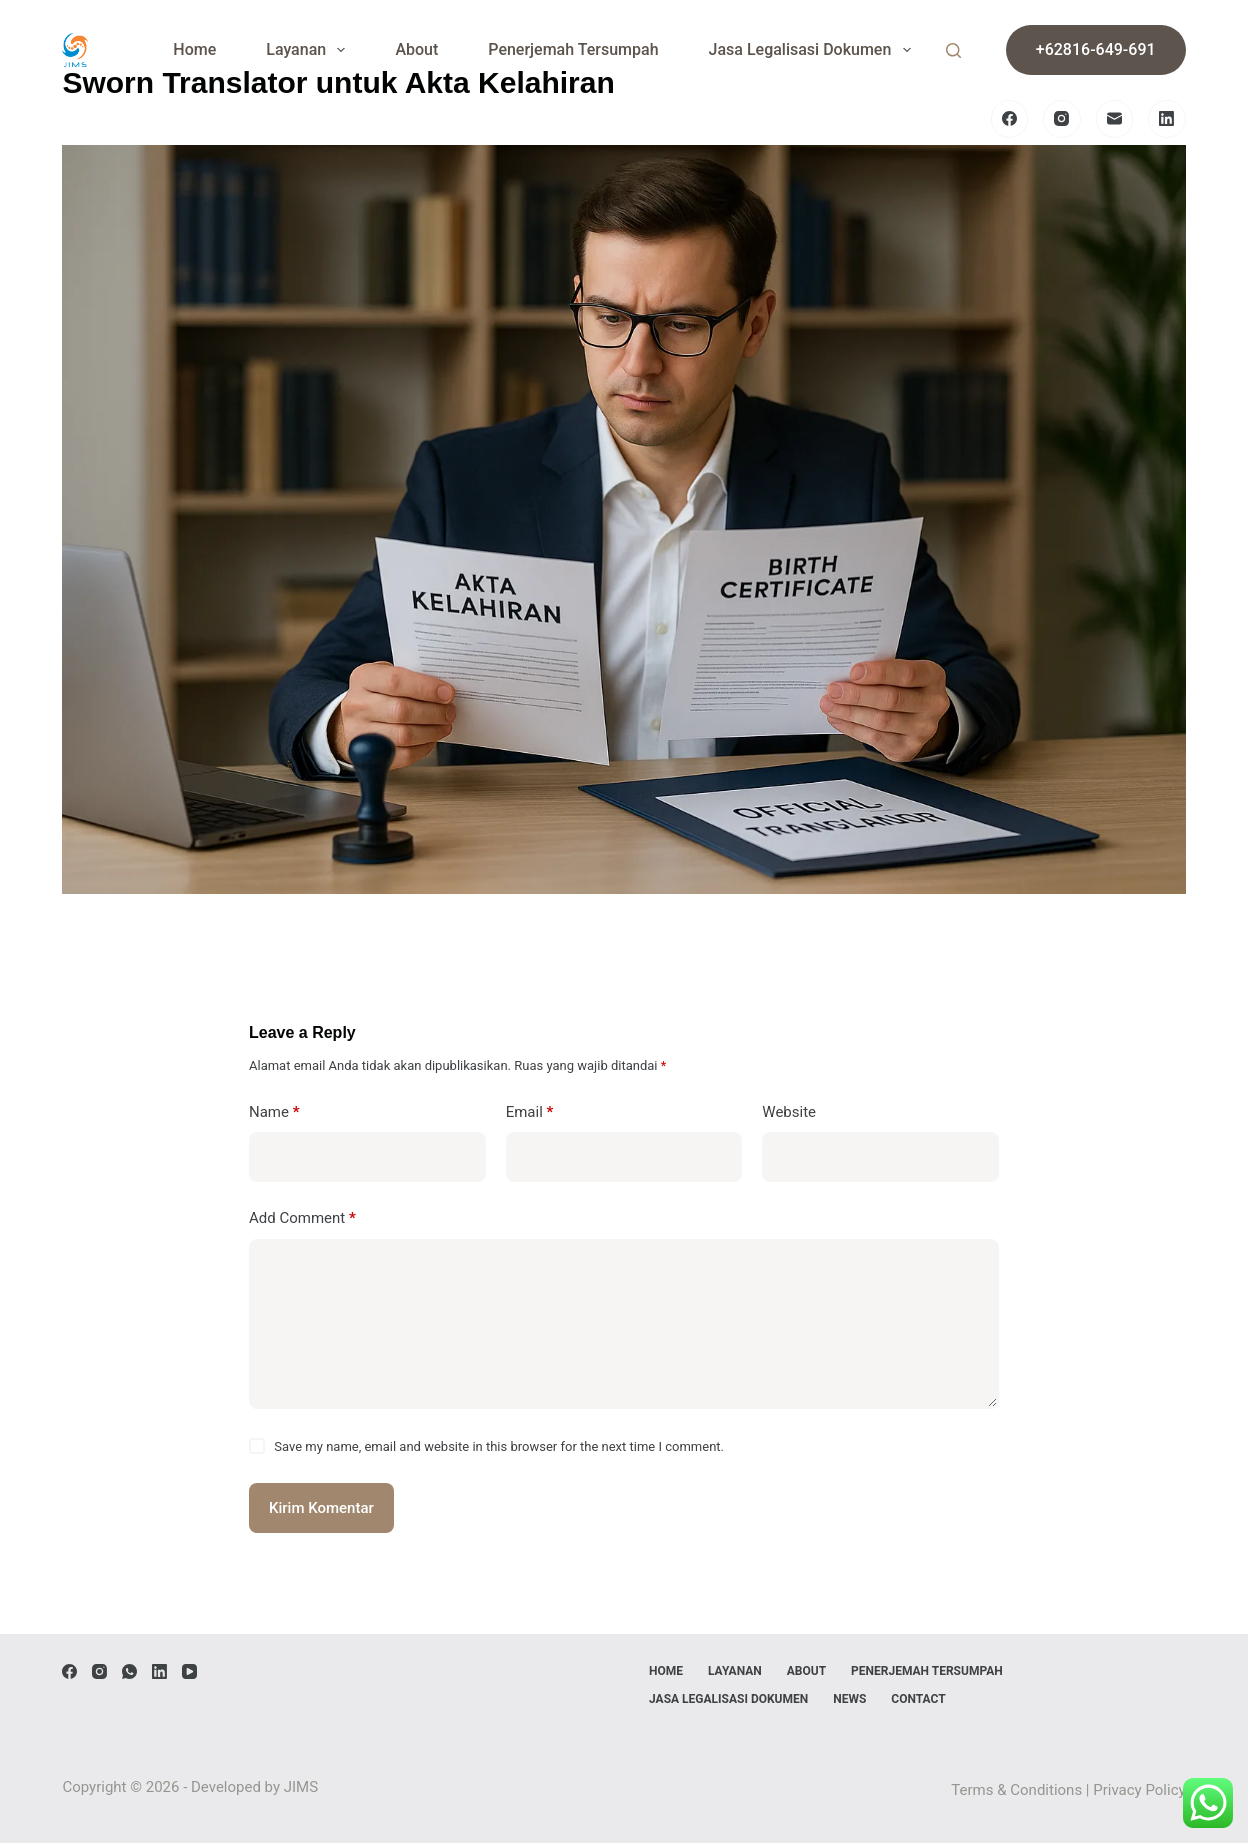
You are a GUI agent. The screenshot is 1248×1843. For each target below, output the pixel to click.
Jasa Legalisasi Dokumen (814, 50)
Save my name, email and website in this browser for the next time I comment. (499, 1446)
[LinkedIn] (1167, 119)
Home (194, 49)
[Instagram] (1062, 119)
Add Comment (302, 1218)
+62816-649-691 (1096, 49)
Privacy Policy (1139, 1790)
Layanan (309, 50)
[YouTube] (189, 1671)
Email (530, 1112)
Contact (918, 1699)
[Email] (1115, 119)
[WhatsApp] (129, 1671)
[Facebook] (1010, 119)
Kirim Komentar (321, 1508)
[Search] (953, 50)
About (416, 49)
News (849, 1699)
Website (789, 1112)
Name (274, 1112)
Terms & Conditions (1016, 1790)
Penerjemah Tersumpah (573, 49)
